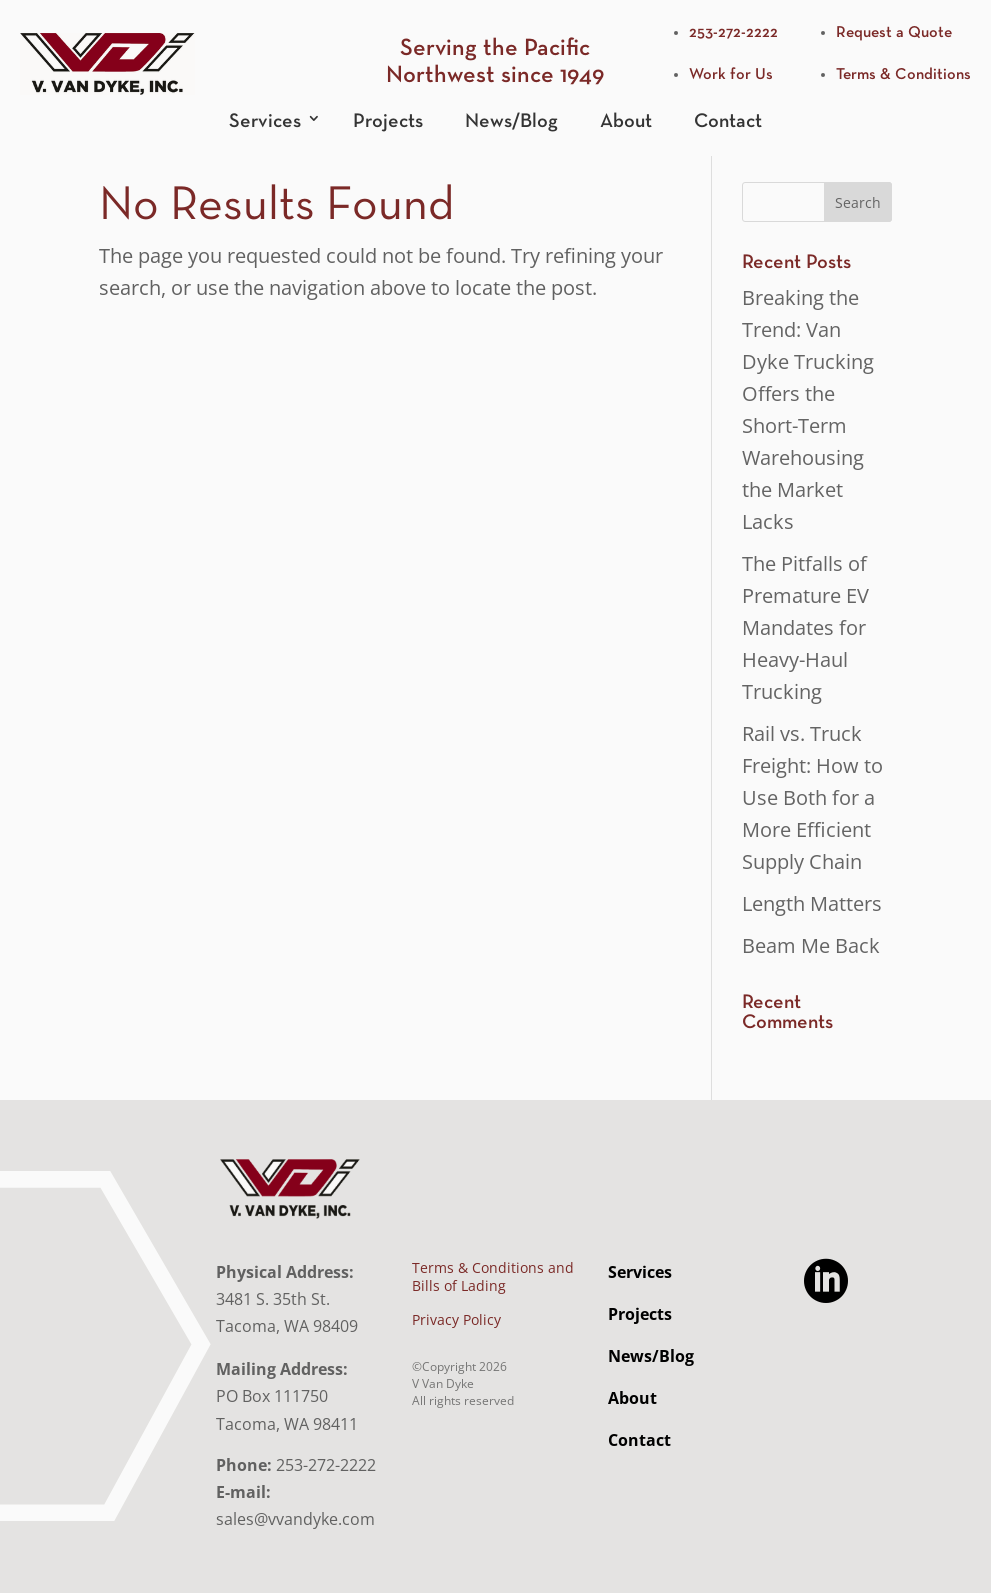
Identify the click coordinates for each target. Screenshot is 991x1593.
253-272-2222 (733, 33)
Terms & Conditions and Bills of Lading (493, 1277)
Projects (388, 121)
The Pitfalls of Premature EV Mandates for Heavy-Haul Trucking (805, 627)
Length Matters (812, 903)
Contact (728, 121)
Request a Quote (894, 33)
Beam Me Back (811, 945)
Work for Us (731, 75)
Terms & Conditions (903, 75)
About (626, 121)
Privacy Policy (456, 1320)
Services (265, 121)
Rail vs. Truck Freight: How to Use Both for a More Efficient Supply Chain (812, 797)
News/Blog (511, 121)
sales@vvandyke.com (295, 1519)
